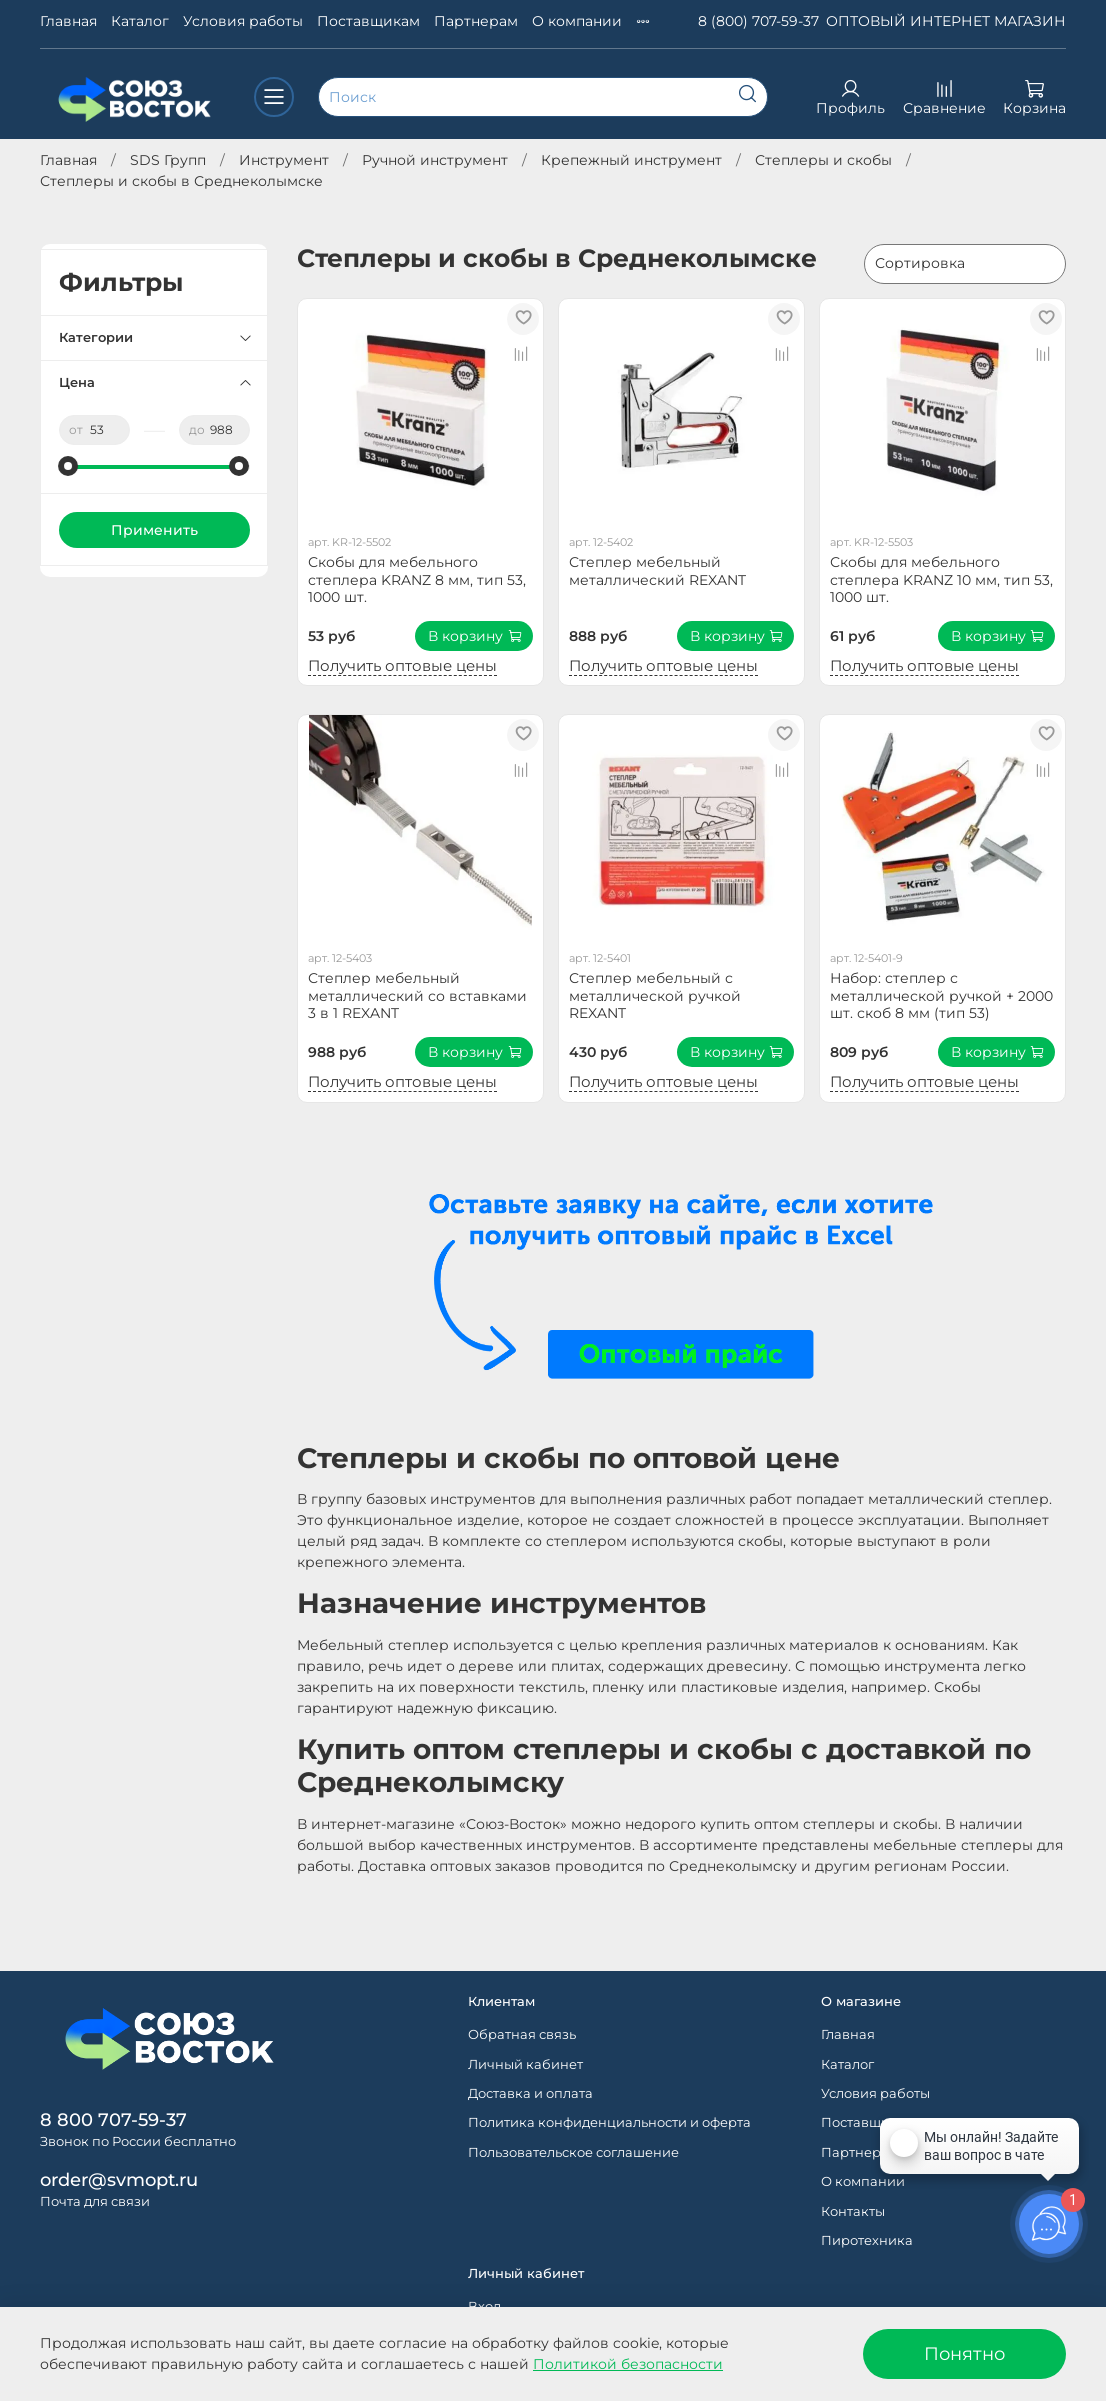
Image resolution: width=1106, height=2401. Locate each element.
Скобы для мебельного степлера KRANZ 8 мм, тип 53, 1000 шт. (417, 579)
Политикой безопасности (628, 2364)
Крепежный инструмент (631, 160)
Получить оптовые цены (402, 665)
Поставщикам (368, 21)
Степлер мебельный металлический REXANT (657, 571)
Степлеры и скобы (823, 160)
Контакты (853, 2211)
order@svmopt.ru (119, 2179)
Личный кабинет (525, 2064)
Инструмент (284, 160)
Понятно (964, 2353)
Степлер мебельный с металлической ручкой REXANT (655, 995)
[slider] (69, 466)
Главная (68, 21)
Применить (154, 530)
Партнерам (476, 21)
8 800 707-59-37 (113, 2119)
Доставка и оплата (530, 2093)
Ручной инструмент (435, 160)
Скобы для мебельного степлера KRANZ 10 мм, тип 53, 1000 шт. (941, 579)
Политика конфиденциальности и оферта (609, 2122)
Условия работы (243, 21)
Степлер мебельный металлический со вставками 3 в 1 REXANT (417, 995)
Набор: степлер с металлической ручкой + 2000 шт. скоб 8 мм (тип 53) (941, 995)
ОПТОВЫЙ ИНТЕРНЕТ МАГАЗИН (946, 21)
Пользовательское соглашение (573, 2152)
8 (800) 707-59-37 (758, 21)
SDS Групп (168, 160)
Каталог (140, 21)
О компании (577, 21)
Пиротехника (867, 2240)
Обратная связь (522, 2034)
